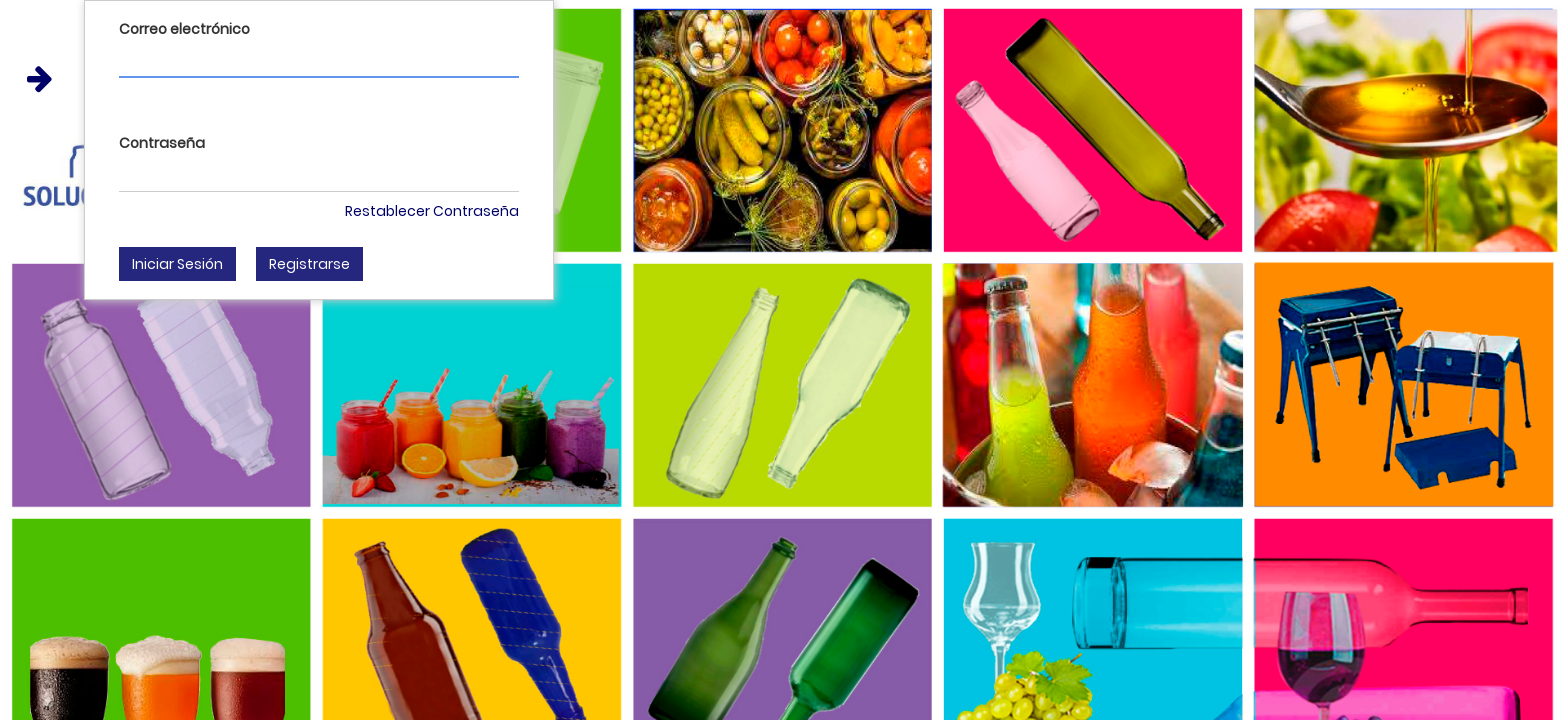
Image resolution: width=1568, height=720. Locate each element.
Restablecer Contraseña (432, 211)
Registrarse (309, 264)
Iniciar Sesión (177, 264)
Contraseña (162, 143)
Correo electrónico (184, 29)
